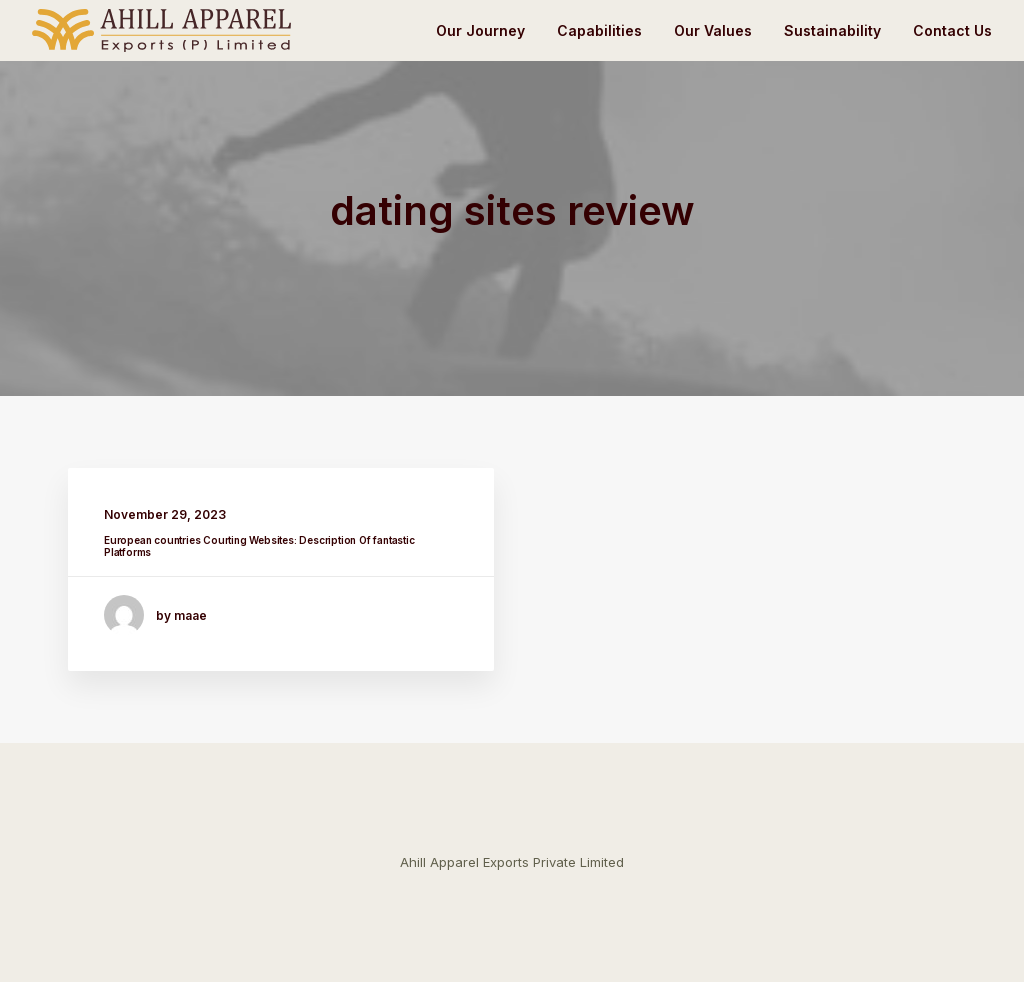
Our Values (713, 30)
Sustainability (832, 30)
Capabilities (599, 30)
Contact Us (952, 30)
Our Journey (480, 30)
